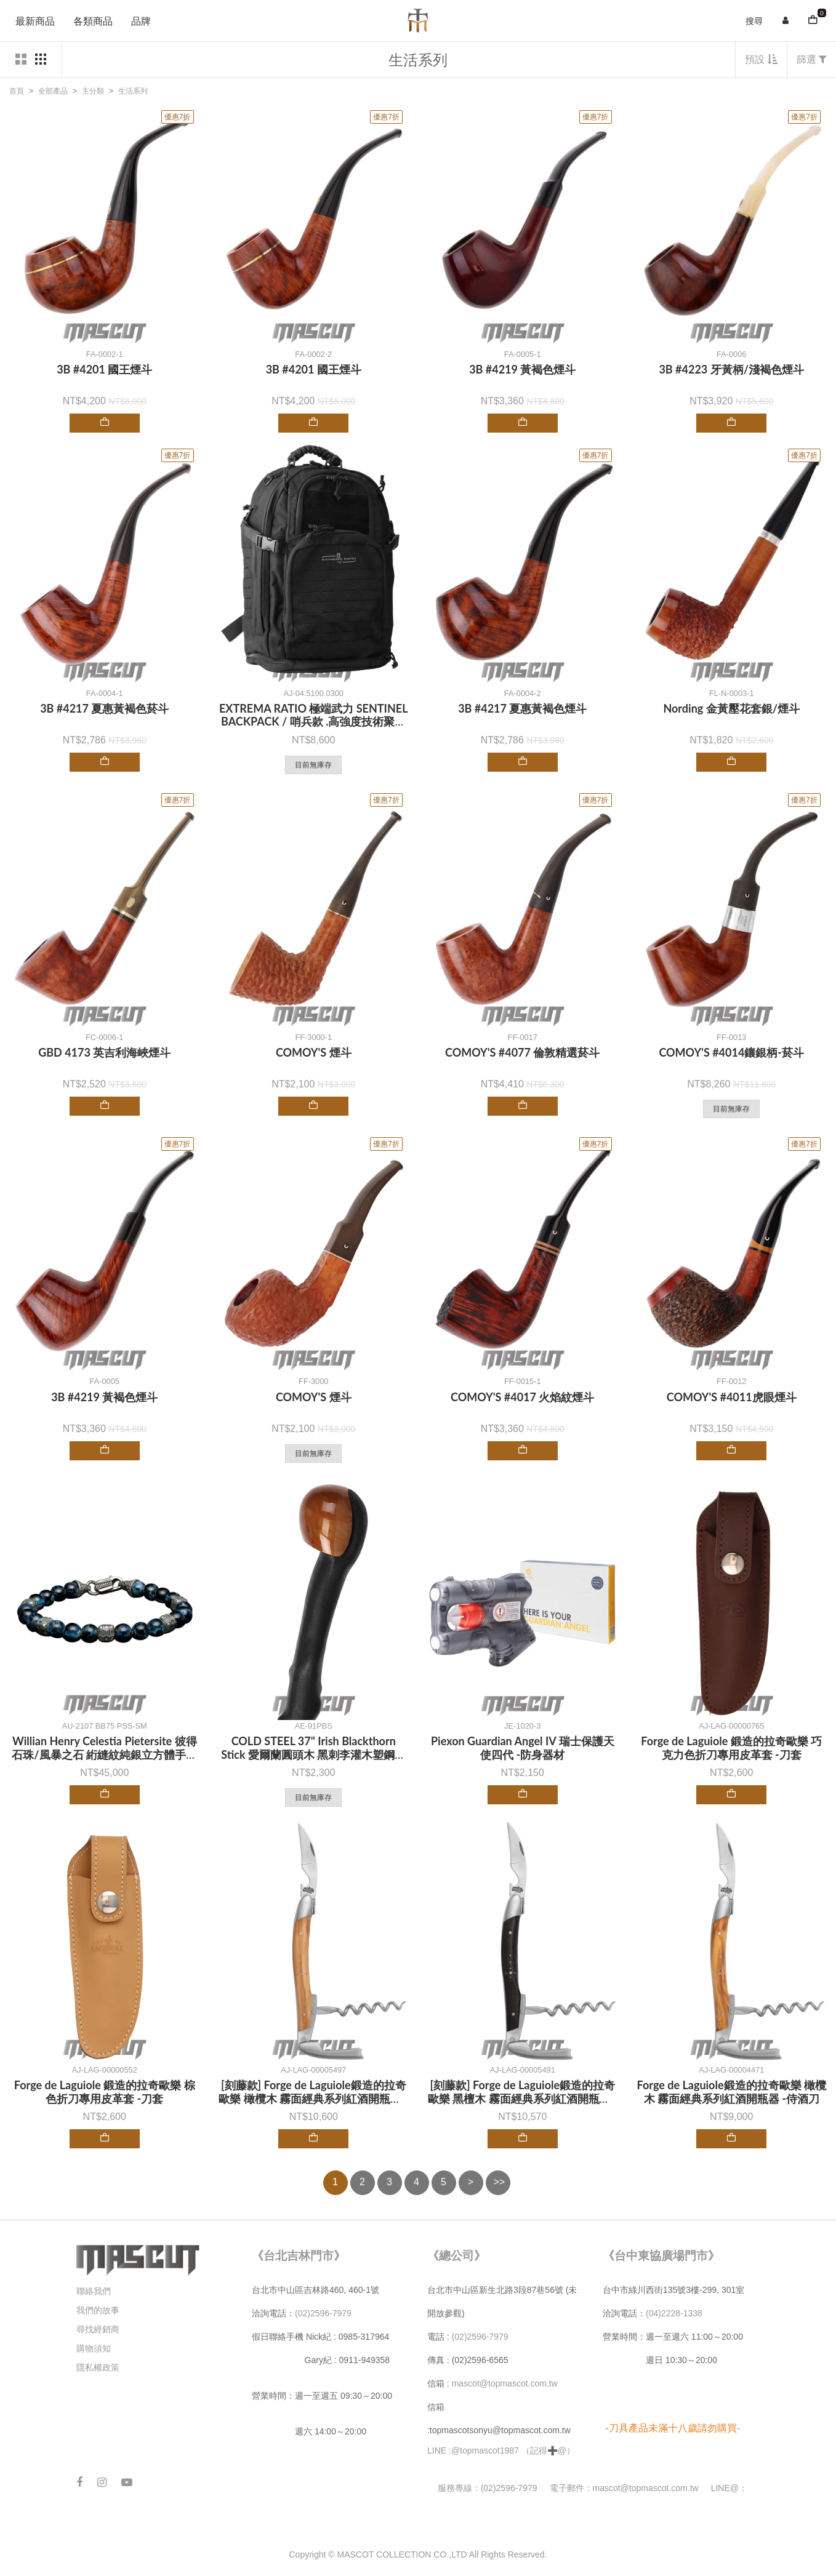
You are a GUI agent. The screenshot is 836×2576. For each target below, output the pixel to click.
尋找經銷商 (97, 2329)
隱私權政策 (97, 2367)
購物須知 (93, 2348)
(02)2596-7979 (323, 2313)
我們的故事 (97, 2310)
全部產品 (53, 91)
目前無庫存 (313, 765)
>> (499, 2182)
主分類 (93, 91)
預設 (761, 59)
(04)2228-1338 (674, 2313)
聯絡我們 (93, 2291)
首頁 (16, 91)
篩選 (812, 59)
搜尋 (754, 20)
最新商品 (35, 20)
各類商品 (93, 20)
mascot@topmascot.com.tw (506, 2383)
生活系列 (133, 91)
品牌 (141, 20)
